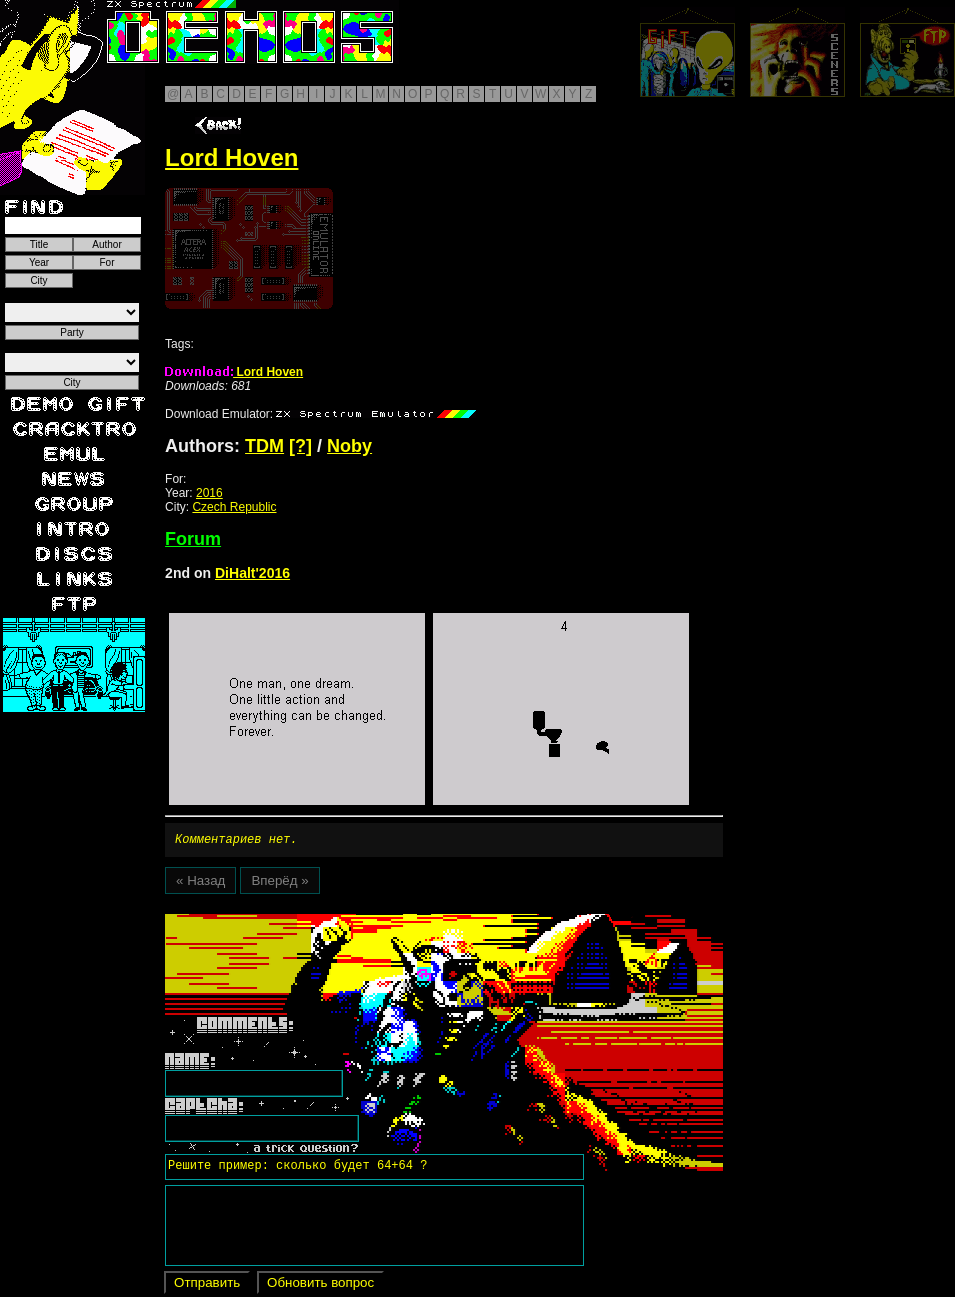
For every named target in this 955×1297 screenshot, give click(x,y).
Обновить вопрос (320, 1285)
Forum (193, 539)
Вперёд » (279, 883)
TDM (264, 446)
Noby (349, 446)
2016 (209, 493)
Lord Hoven (234, 372)
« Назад (200, 883)
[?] (300, 446)
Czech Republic (234, 507)
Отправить (207, 1285)
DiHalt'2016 (252, 573)
